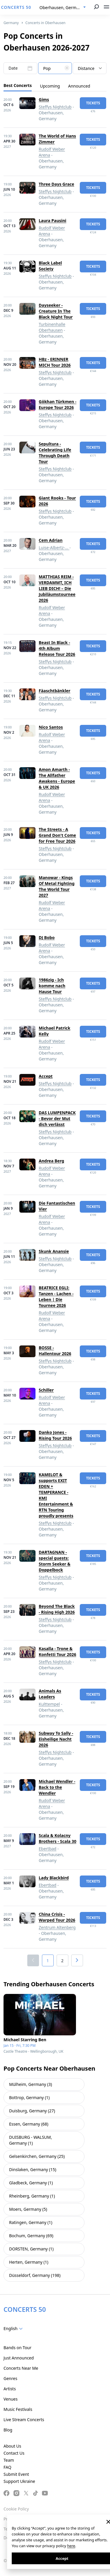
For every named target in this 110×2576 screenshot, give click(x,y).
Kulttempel (49, 1704)
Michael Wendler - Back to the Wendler (57, 1787)
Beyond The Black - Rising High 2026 (57, 1609)
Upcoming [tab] (50, 86)
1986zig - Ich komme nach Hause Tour (52, 985)
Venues (11, 2399)
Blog (8, 2430)
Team (9, 2460)
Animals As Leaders (50, 1694)
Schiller (46, 1390)
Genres (10, 2378)
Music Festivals (18, 2409)
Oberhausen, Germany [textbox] (62, 7)
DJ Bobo (47, 937)
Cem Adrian (50, 540)
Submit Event (16, 2474)
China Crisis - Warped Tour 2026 (57, 1917)
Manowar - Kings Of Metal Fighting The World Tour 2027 (57, 886)
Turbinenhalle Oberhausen (52, 327)
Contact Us (14, 2453)
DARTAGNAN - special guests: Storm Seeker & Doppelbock (54, 1561)
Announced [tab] (79, 86)
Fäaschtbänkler (54, 690)
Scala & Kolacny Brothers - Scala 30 (57, 1838)
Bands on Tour (17, 2347)
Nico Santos (51, 727)
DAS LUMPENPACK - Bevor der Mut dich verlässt (57, 1118)
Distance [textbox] (86, 68)
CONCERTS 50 (16, 7)
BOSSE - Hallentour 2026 (55, 1350)
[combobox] (63, 8)
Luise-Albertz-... (54, 547)
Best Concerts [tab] (18, 85)
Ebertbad (47, 1848)
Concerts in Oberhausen (46, 22)
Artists (10, 2388)
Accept (46, 1076)
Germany (11, 22)
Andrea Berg (51, 1161)
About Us (12, 2446)
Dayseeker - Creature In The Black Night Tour (56, 311)
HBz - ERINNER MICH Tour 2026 (55, 362)
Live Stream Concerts (24, 2419)
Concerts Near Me (21, 2368)
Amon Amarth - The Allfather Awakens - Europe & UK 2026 (57, 778)
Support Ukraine (19, 2481)
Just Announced (19, 2358)
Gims (44, 99)
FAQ (7, 2467)
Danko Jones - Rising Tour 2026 (55, 1435)
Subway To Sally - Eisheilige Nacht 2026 (56, 1739)
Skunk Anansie (54, 1251)
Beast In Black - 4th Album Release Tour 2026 (57, 648)
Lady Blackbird (54, 1878)
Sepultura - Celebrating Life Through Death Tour (55, 452)
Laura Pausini (52, 220)
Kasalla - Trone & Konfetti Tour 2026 (57, 1651)
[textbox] (55, 68)
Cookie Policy (16, 2509)
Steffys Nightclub (55, 107)
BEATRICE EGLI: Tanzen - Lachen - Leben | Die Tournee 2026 (56, 1296)
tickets (93, 102)
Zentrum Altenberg (57, 1927)
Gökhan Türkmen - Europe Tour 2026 (57, 404)
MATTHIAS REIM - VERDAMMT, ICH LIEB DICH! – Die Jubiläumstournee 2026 (57, 588)
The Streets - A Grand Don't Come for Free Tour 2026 (57, 835)
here (71, 2545)
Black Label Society (50, 265)
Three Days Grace (56, 184)
